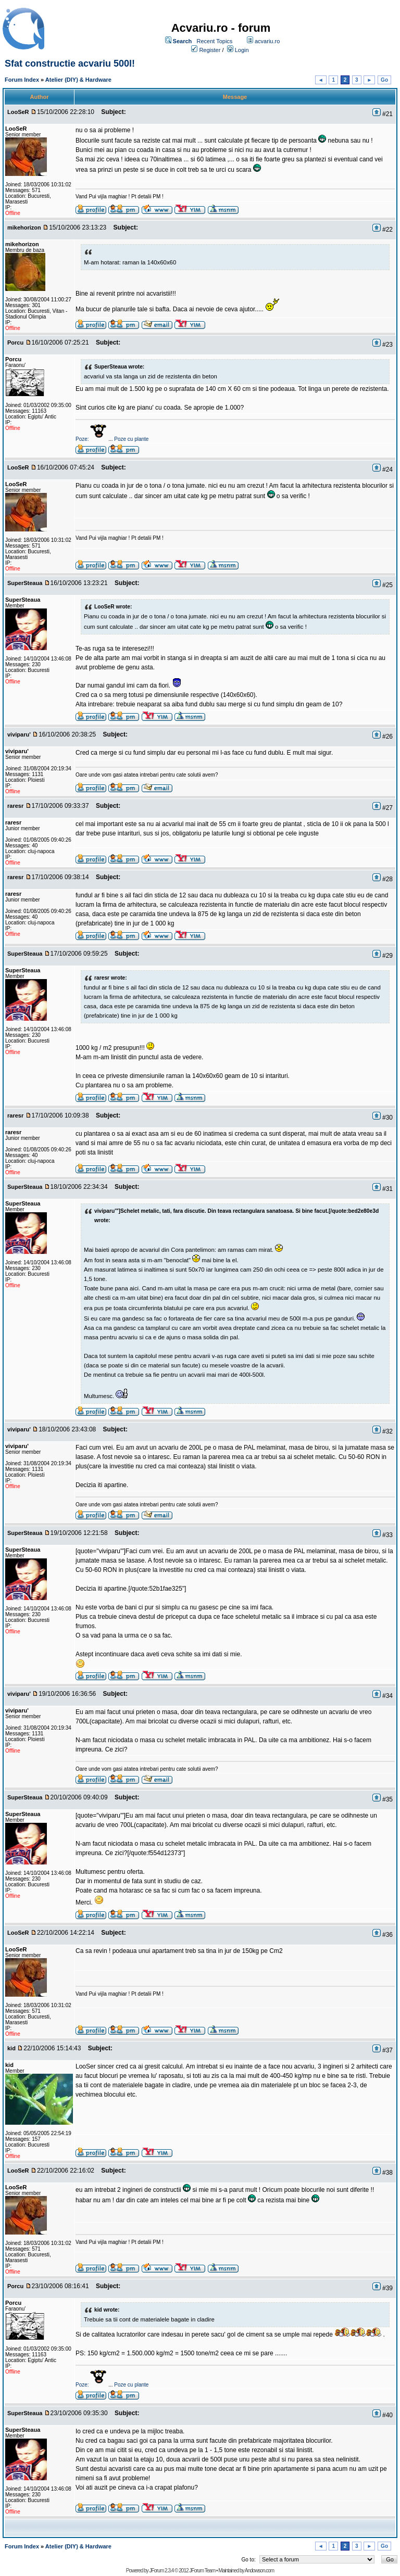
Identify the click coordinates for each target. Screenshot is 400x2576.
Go (384, 80)
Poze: (92, 439)
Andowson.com (259, 2570)
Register (209, 50)
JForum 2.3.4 (161, 2570)
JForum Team (202, 2570)
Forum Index (22, 80)
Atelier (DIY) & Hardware (78, 80)
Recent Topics (214, 41)
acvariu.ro (267, 41)
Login (242, 50)
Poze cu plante (131, 439)
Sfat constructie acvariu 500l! (70, 63)
